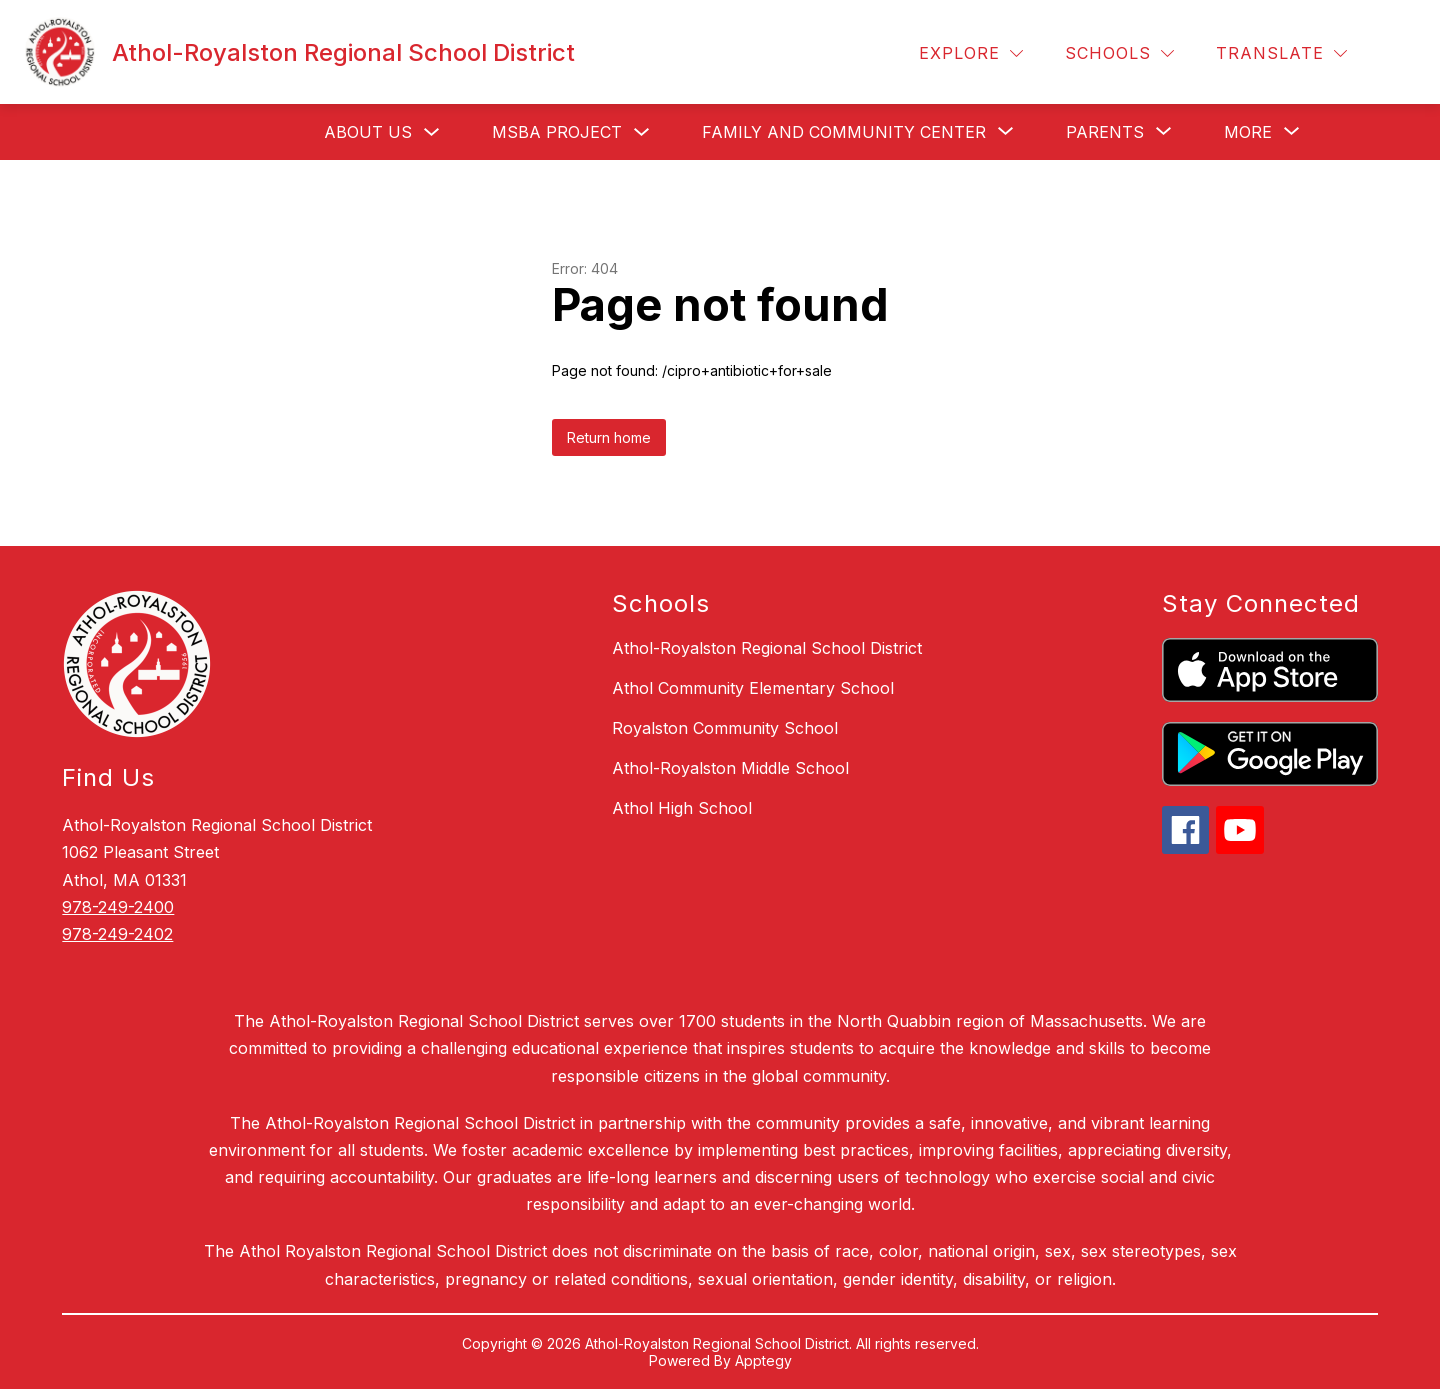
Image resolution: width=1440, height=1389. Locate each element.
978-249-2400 (118, 907)
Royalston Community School (725, 728)
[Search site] (1396, 54)
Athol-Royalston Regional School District (767, 648)
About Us (368, 132)
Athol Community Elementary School (753, 688)
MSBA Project (557, 132)
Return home (609, 437)
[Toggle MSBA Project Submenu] (642, 132)
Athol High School (682, 808)
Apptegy (763, 1360)
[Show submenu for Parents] (1105, 132)
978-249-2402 (117, 934)
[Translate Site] (1281, 53)
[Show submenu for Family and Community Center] (844, 132)
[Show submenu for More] (1248, 132)
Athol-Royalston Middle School (730, 768)
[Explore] (971, 53)
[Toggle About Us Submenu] (432, 132)
